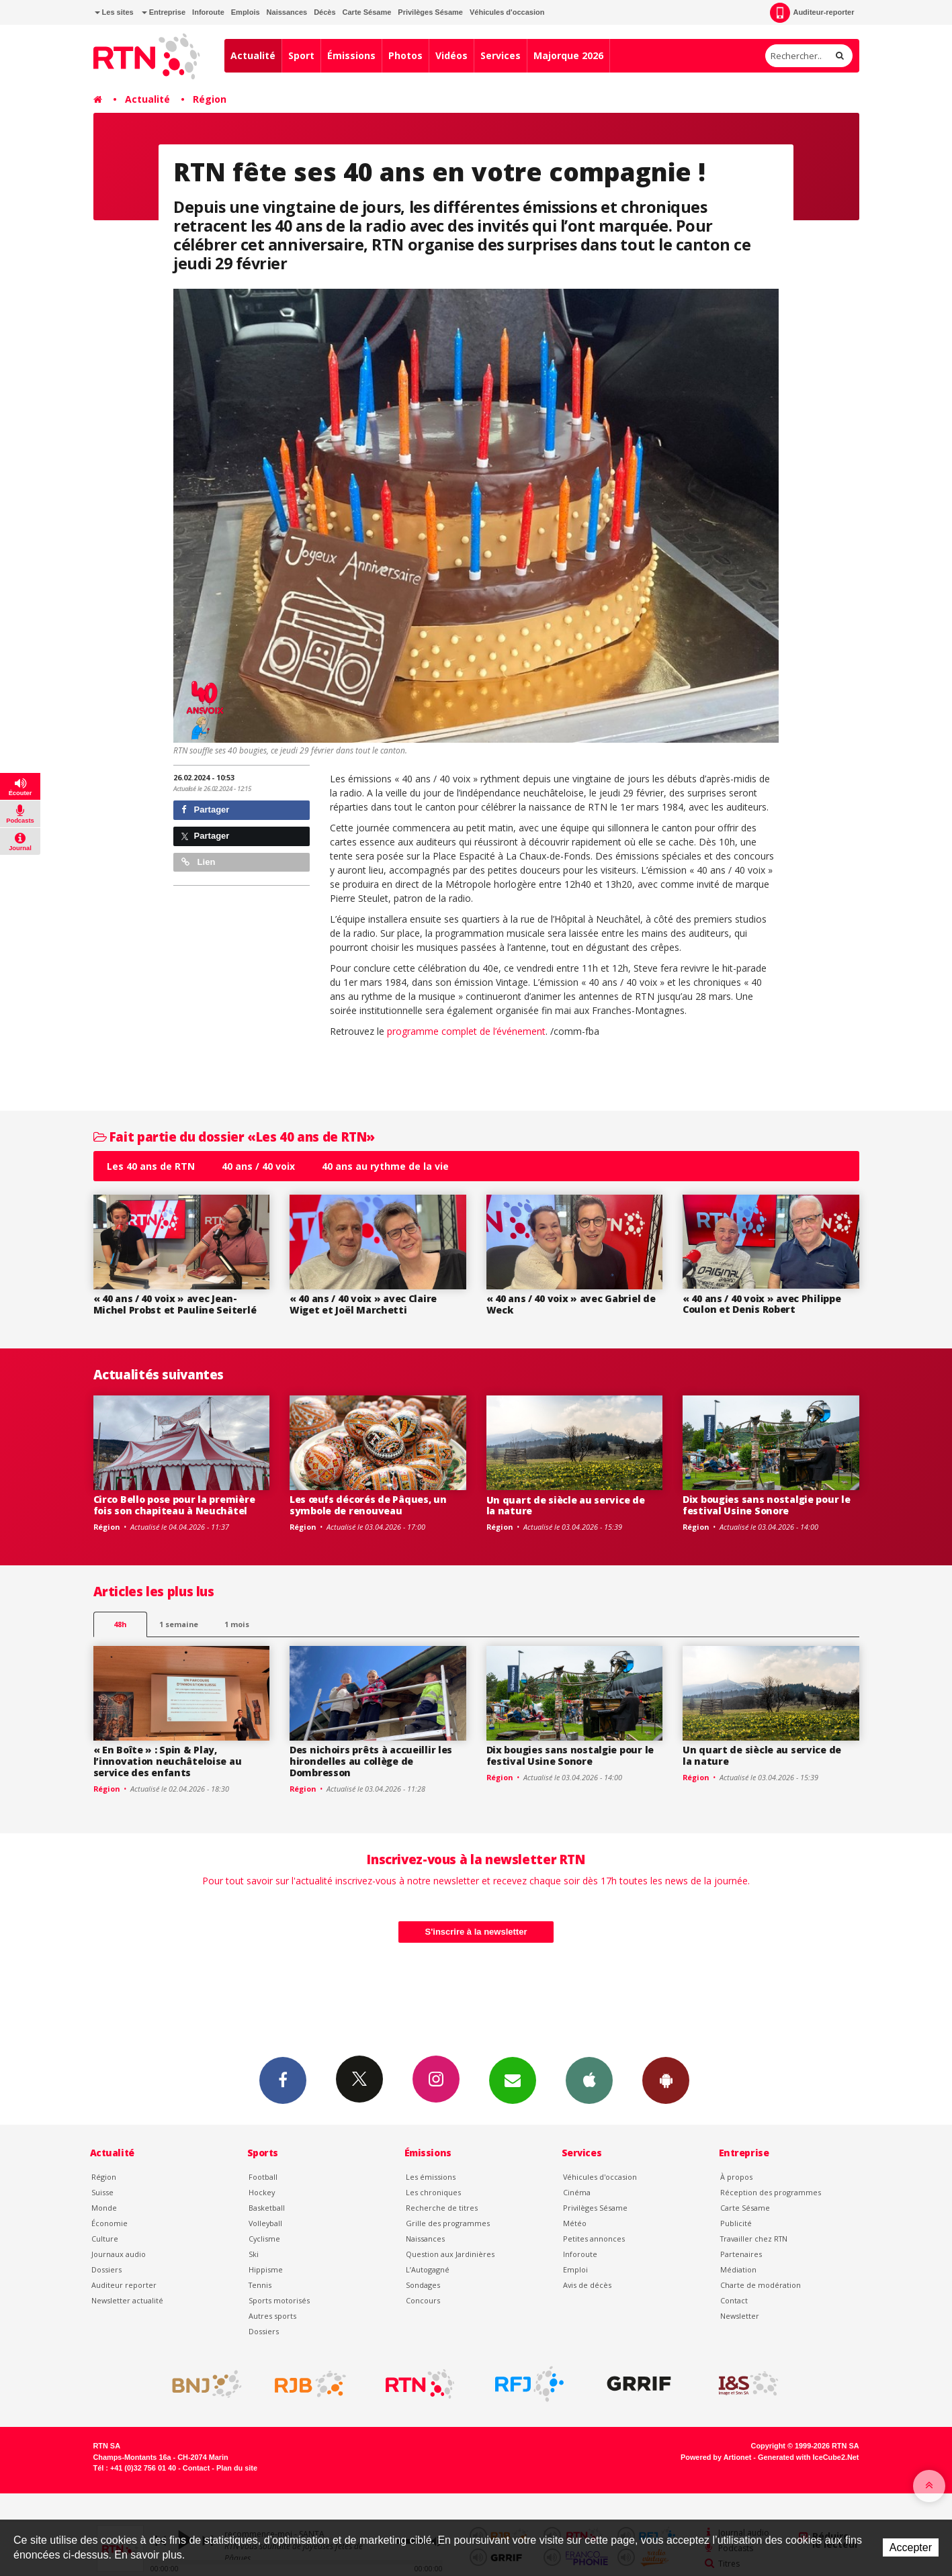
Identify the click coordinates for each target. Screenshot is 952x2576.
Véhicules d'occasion (507, 12)
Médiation (738, 2269)
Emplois (245, 12)
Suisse (102, 2192)
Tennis (260, 2285)
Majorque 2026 (568, 55)
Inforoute (208, 12)
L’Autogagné (427, 2269)
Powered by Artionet (716, 2457)
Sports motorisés (279, 2300)
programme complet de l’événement (466, 1031)
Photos (405, 55)
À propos (736, 2176)
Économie (109, 2223)
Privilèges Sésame (430, 12)
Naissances (287, 12)
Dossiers (106, 2269)
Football (263, 2176)
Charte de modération (760, 2285)
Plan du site (236, 2468)
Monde (104, 2207)
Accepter (911, 2547)
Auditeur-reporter (812, 13)
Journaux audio (118, 2254)
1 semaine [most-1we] (178, 1624)
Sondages (423, 2285)
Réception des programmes (770, 2192)
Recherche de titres (442, 2207)
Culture (104, 2238)
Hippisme (266, 2269)
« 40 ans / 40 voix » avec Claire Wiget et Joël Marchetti (363, 1304)
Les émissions (431, 2176)
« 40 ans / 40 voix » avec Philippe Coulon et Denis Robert (761, 1304)
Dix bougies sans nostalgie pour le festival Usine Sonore (766, 1505)
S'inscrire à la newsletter (476, 1932)
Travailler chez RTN (753, 2238)
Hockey (262, 2192)
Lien (198, 862)
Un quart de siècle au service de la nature (565, 1505)
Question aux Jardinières (450, 2254)
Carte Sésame (367, 12)
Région (209, 99)
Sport (301, 55)
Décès (324, 12)
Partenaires (741, 2254)
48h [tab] (120, 1624)
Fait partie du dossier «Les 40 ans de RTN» (234, 1136)
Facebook (282, 2080)
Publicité (736, 2223)
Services (500, 55)
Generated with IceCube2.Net (808, 2457)
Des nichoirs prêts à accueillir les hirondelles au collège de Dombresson (371, 1761)
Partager (205, 809)
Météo (575, 2223)
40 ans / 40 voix (258, 1166)
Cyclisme (264, 2238)
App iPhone (589, 2080)
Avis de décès (587, 2285)
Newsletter (739, 2315)
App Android (665, 2080)
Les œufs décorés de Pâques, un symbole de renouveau (368, 1505)
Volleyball (265, 2223)
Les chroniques (433, 2192)
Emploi (575, 2269)
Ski (254, 2254)
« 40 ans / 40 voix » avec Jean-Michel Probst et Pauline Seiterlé (175, 1304)
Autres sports (272, 2315)
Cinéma (577, 2192)
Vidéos (451, 55)
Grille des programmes (448, 2223)
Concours (423, 2300)
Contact (734, 2300)
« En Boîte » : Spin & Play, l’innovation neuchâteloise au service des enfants (167, 1761)
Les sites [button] (114, 12)
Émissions (351, 55)
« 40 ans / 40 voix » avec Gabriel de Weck (571, 1304)
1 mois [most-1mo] (236, 1624)
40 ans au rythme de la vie (385, 1166)
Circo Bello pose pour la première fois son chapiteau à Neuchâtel (174, 1505)
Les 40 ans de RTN (151, 1166)
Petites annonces (594, 2238)
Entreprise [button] (163, 12)
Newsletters (512, 2080)
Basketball (267, 2207)
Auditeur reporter (124, 2285)
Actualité (252, 55)
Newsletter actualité (127, 2300)
